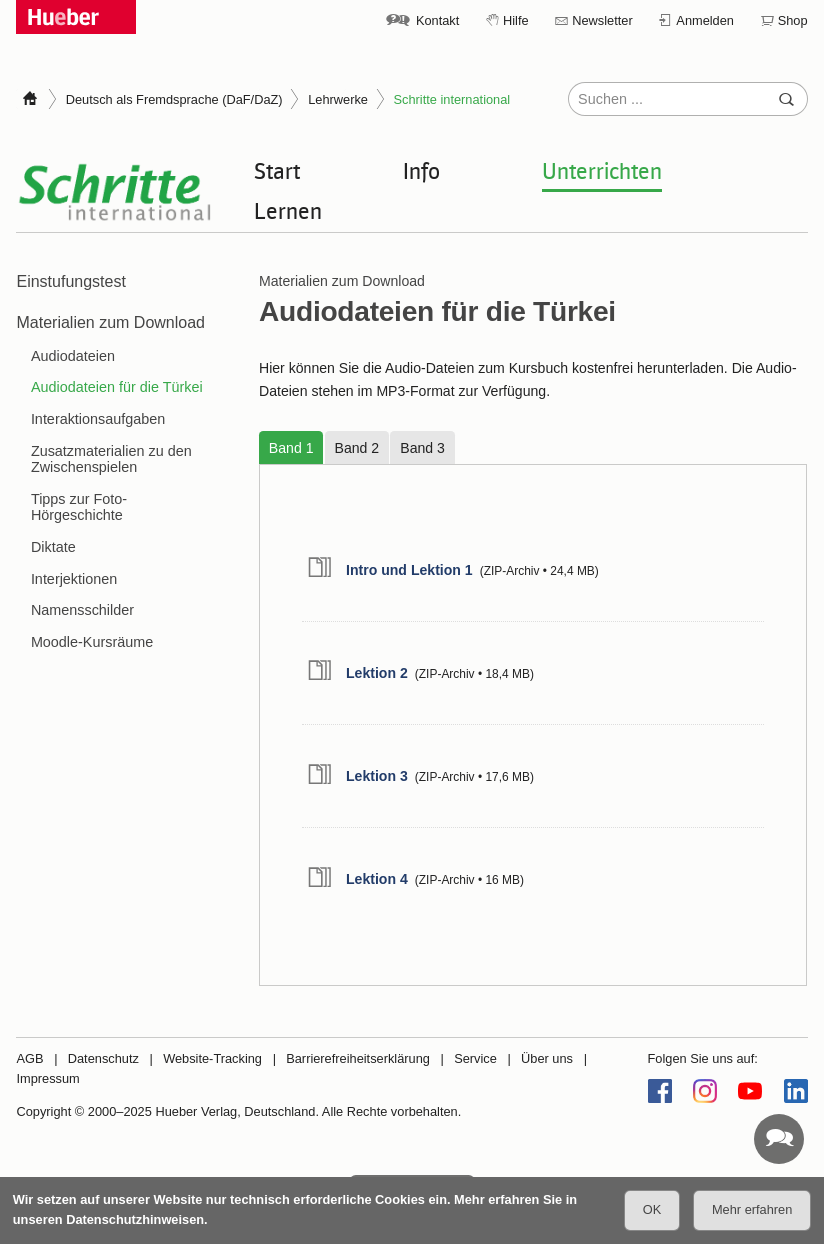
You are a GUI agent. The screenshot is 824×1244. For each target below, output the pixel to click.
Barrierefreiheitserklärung (358, 1058)
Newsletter (602, 20)
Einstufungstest (70, 281)
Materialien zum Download (110, 322)
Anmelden (705, 20)
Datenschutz (103, 1058)
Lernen (288, 210)
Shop (793, 20)
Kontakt (437, 20)
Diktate (53, 547)
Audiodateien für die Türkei (117, 387)
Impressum (47, 1078)
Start (277, 170)
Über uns (547, 1058)
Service (475, 1058)
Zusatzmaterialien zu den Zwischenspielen (111, 459)
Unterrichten (602, 170)
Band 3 (423, 448)
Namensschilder (82, 610)
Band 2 (357, 448)
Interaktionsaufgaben (98, 419)
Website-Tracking (212, 1058)
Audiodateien (73, 356)
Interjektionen (74, 579)
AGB (29, 1058)
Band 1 (291, 448)
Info (421, 170)
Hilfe (516, 20)
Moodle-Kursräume (92, 642)
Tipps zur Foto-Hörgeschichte (79, 507)
